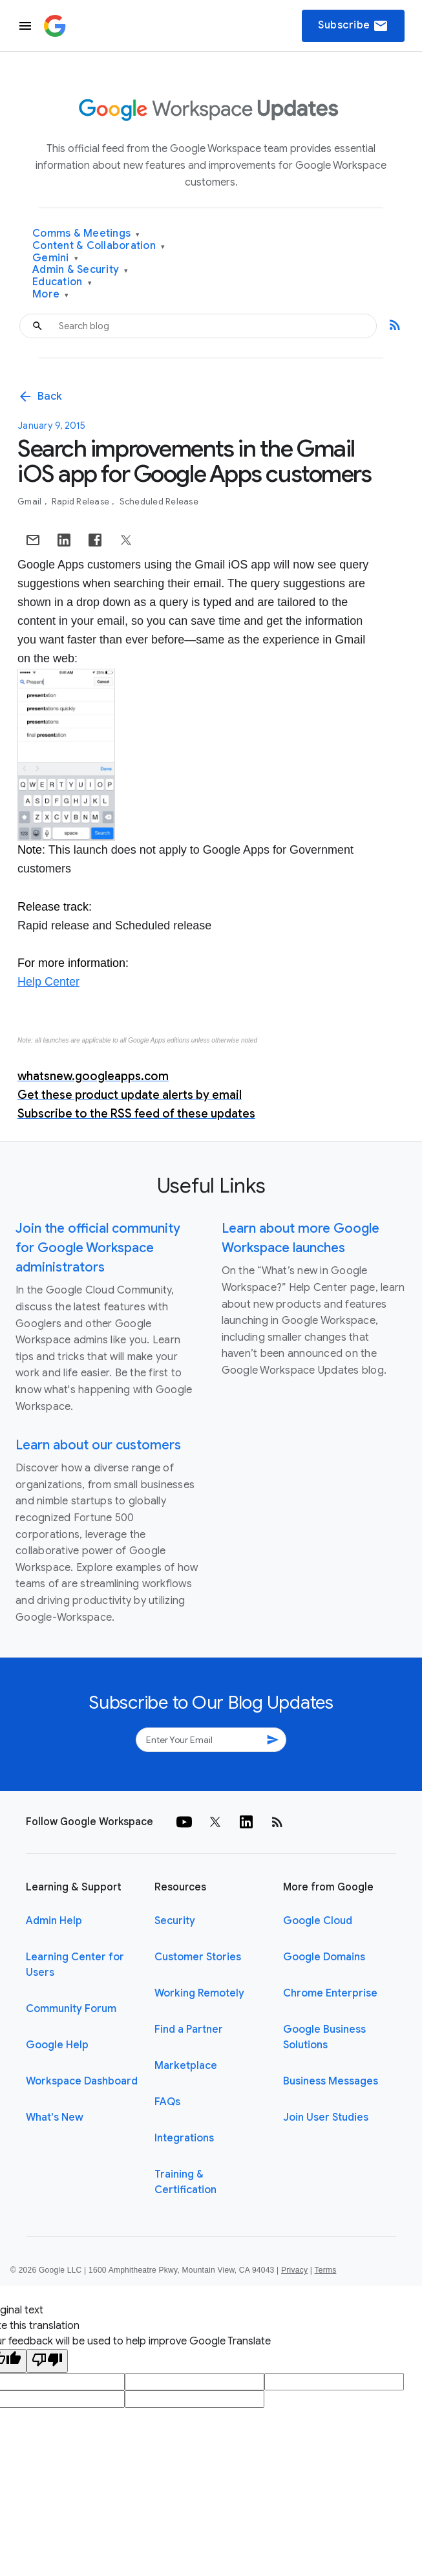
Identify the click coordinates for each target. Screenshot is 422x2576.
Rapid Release (82, 501)
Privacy (294, 2270)
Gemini (55, 258)
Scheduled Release (159, 501)
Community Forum (71, 2008)
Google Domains (324, 1957)
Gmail (30, 501)
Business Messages (330, 2081)
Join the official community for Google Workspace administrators (98, 1247)
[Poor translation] (47, 2361)
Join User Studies (325, 2117)
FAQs (167, 2101)
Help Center (48, 981)
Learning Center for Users (75, 1965)
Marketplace (185, 2065)
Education (62, 282)
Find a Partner (188, 2029)
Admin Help (54, 1920)
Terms (325, 2270)
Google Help (57, 2045)
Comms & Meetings (86, 234)
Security (174, 1920)
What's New (54, 2117)
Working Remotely (199, 1993)
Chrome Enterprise (330, 1993)
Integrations (184, 2138)
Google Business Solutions (324, 2037)
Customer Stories (197, 1957)
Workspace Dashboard (82, 2081)
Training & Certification (185, 2182)
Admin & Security (80, 270)
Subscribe (353, 26)
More (50, 294)
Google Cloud (317, 1920)
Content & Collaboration (98, 246)
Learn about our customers (98, 1445)
